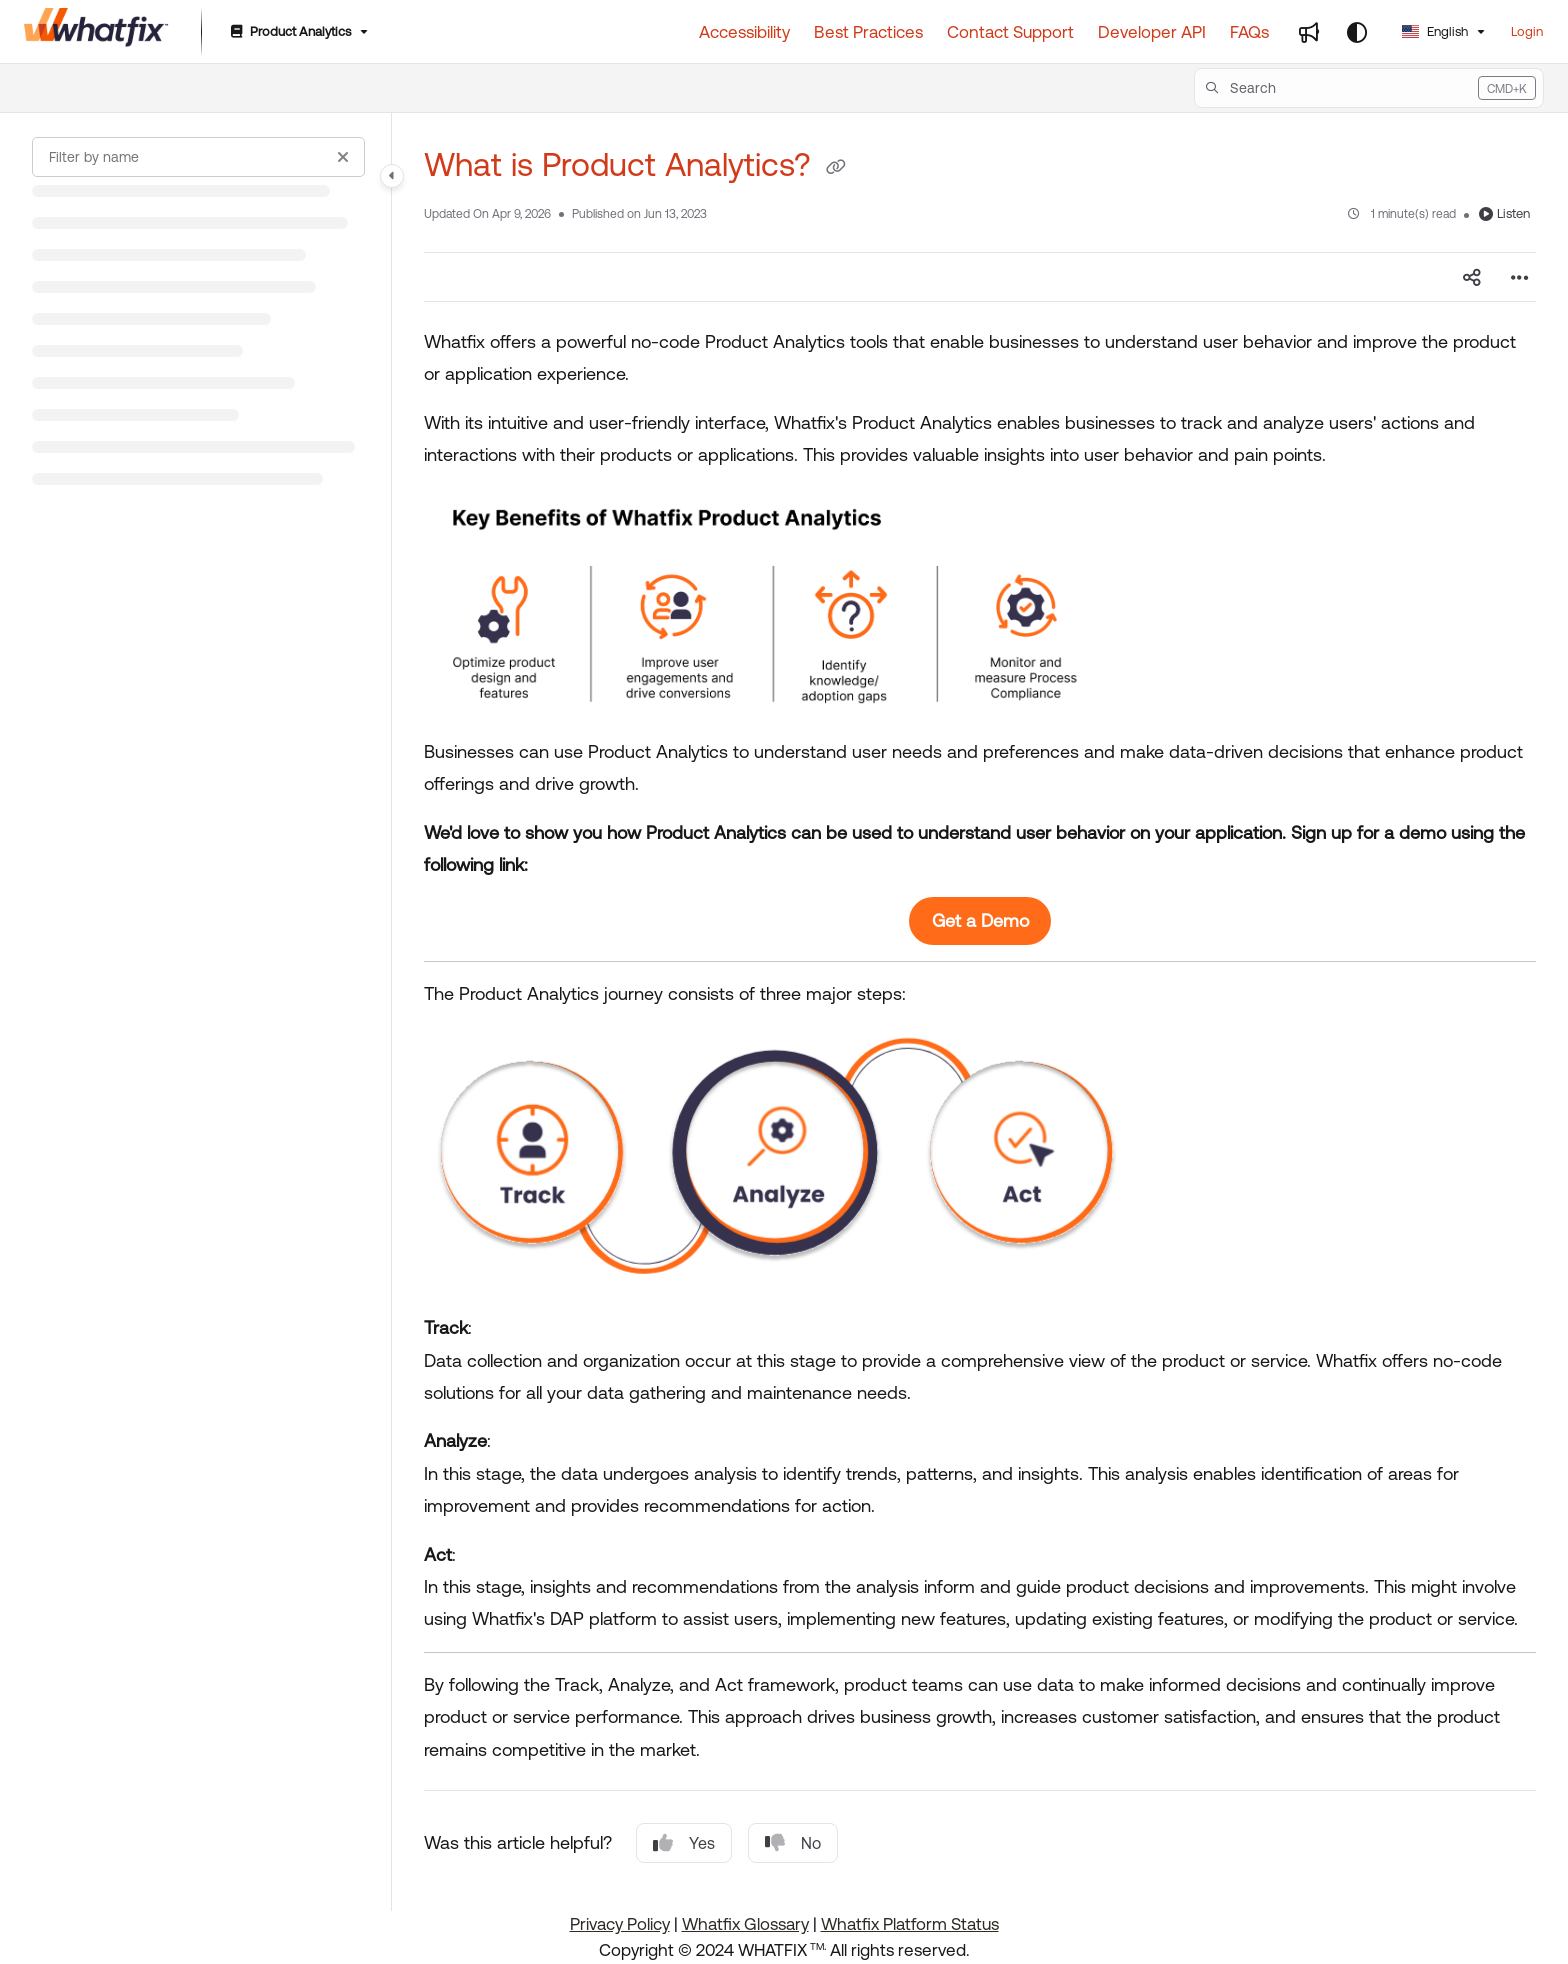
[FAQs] (1249, 32)
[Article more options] (1520, 277)
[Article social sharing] (1472, 277)
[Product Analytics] (297, 32)
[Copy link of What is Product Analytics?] (836, 168)
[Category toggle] (392, 176)
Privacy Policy (620, 1924)
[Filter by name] (198, 157)
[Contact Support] (1010, 32)
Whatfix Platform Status (910, 1924)
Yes (684, 1843)
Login (1527, 31)
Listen (1504, 213)
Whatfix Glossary (745, 1924)
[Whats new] (1309, 32)
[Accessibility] (744, 32)
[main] (980, 1012)
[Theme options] (1357, 32)
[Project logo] (96, 32)
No (793, 1843)
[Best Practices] (868, 32)
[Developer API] (1152, 32)
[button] (1369, 88)
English (1435, 31)
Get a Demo (980, 920)
